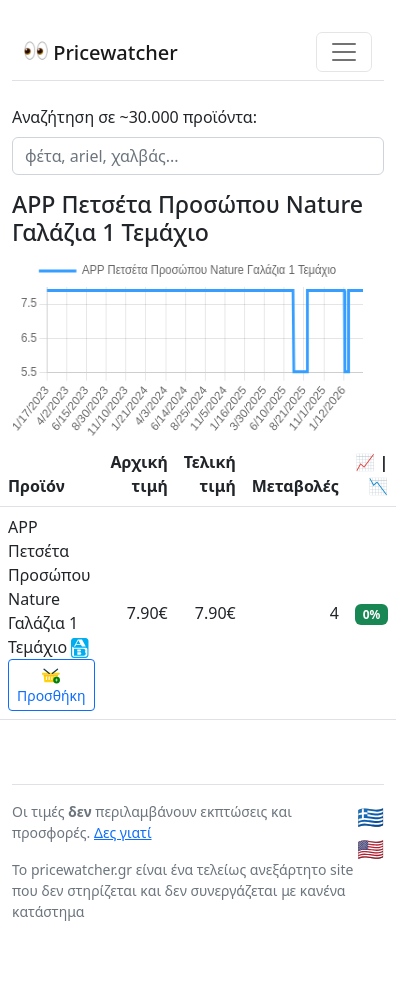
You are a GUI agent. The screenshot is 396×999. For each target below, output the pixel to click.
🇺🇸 (370, 848)
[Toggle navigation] (344, 52)
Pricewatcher (101, 52)
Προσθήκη (51, 686)
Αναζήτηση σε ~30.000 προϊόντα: (134, 117)
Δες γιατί (123, 832)
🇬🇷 (370, 816)
